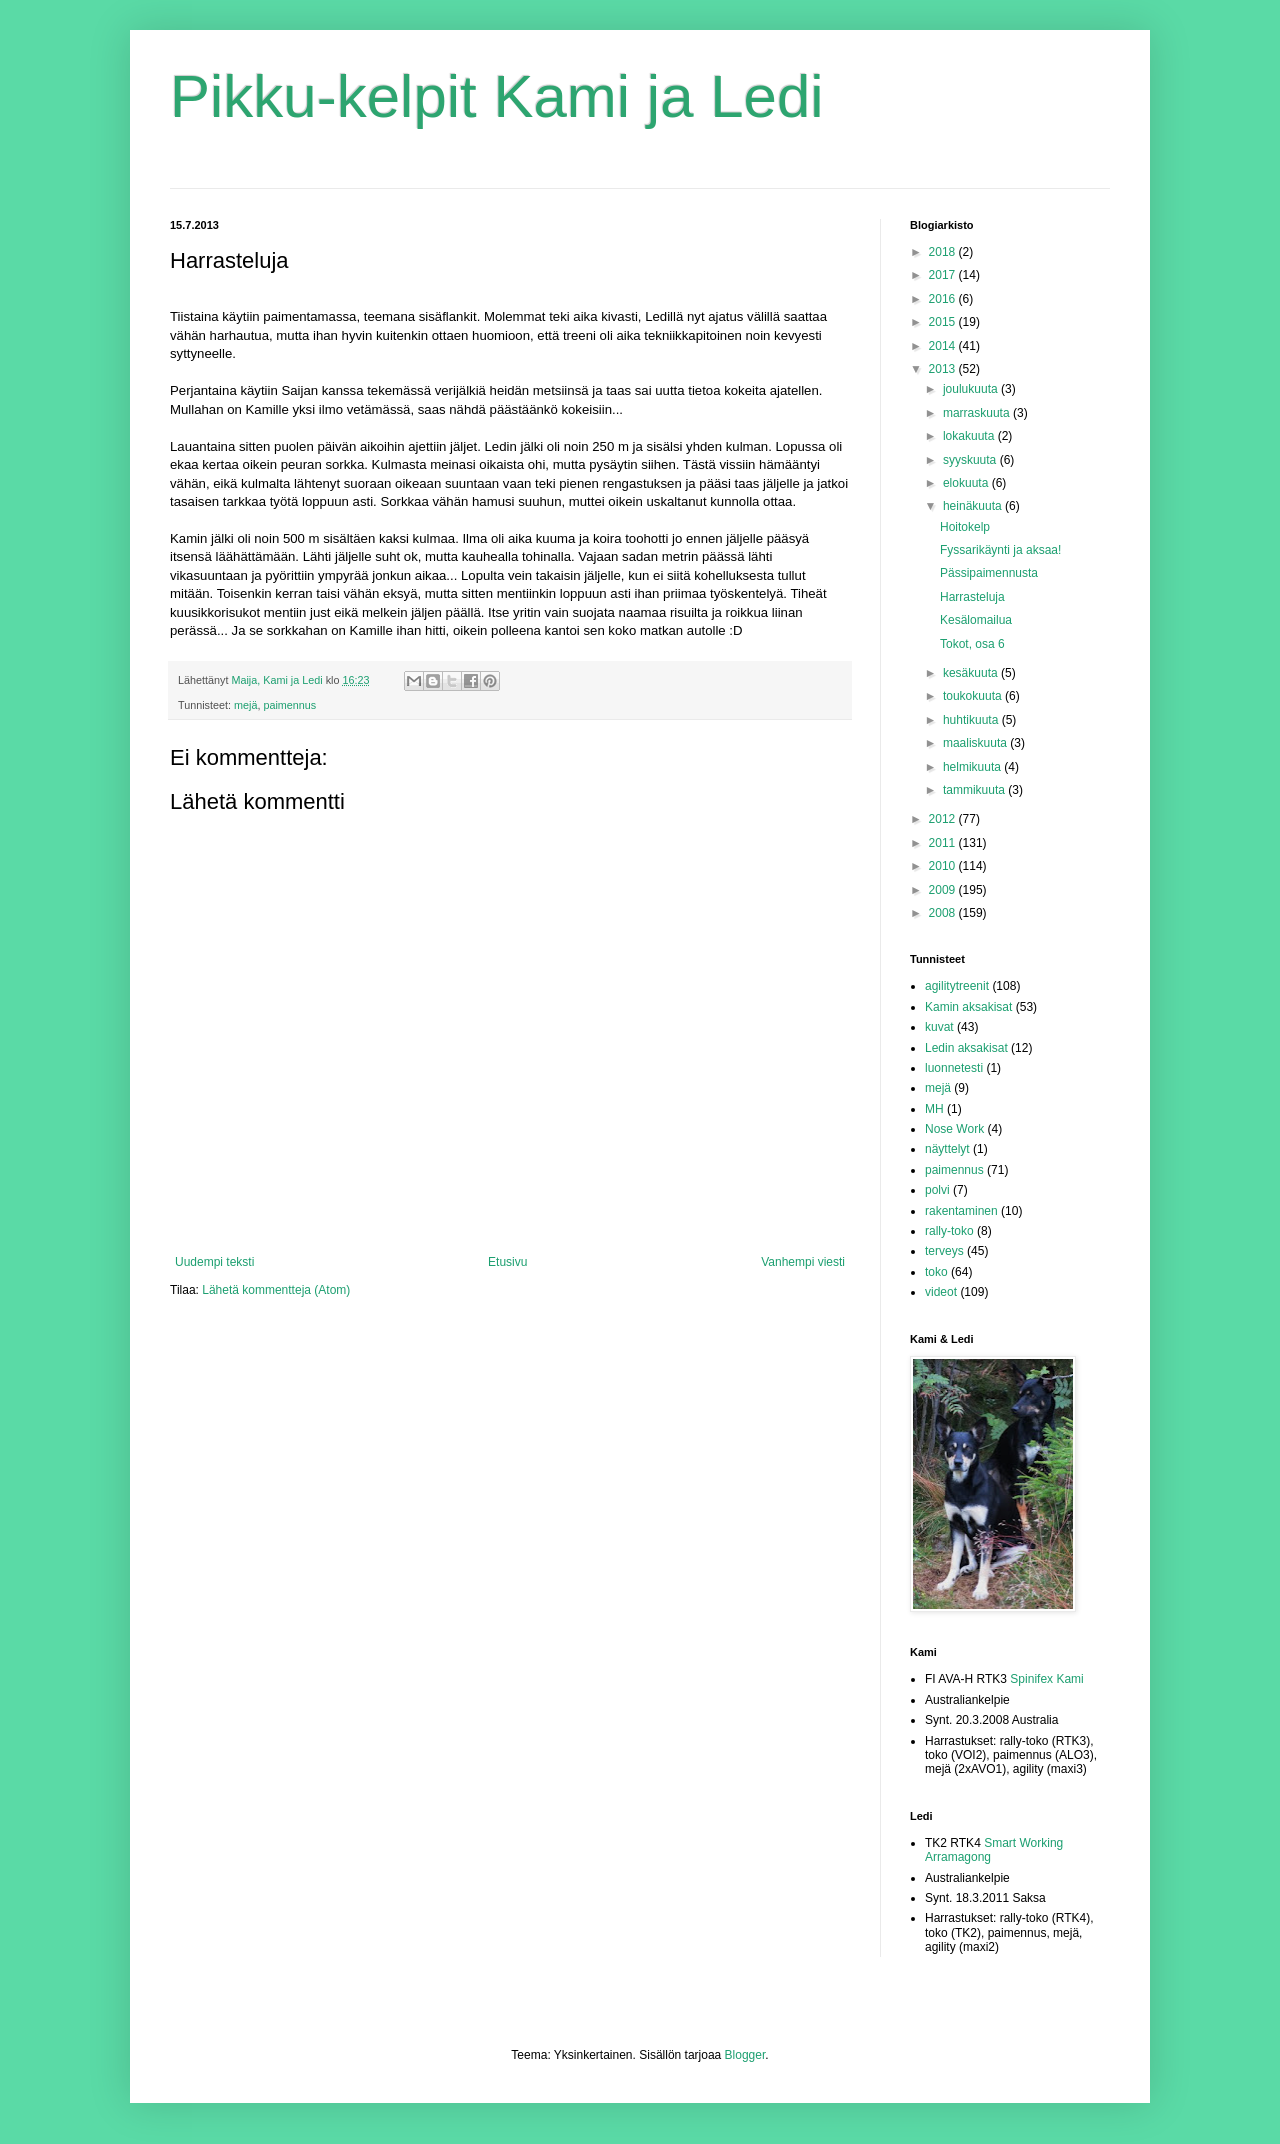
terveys (944, 1251)
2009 (944, 890)
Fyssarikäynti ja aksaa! (1000, 550)
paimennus (289, 705)
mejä (245, 705)
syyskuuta (971, 460)
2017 (944, 275)
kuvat (939, 1027)
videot (941, 1292)
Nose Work (954, 1129)
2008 (944, 913)
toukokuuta (974, 696)
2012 (944, 819)
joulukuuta (972, 389)
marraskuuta (978, 413)
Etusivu (507, 1262)
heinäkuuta (974, 506)
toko (936, 1272)
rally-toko (949, 1231)
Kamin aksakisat (968, 1007)
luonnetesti (954, 1068)
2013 (944, 369)
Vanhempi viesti (803, 1262)
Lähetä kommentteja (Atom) (276, 1290)
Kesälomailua (976, 620)
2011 (944, 843)
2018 (944, 252)
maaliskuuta (976, 743)
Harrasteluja (972, 597)
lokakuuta (970, 436)
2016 (944, 299)
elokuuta (967, 483)
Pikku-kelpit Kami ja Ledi (497, 96)
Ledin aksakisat (966, 1048)
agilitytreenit (957, 986)
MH (934, 1109)
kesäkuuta (972, 673)
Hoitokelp (965, 527)
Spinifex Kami (1046, 1679)
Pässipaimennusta (989, 573)
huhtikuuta (972, 720)
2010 (944, 866)
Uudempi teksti (214, 1262)
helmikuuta (973, 767)
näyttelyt (947, 1149)
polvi (937, 1190)
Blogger (745, 2055)
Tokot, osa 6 (972, 644)
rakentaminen (961, 1211)
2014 (944, 346)
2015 (944, 322)
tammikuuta (975, 790)
